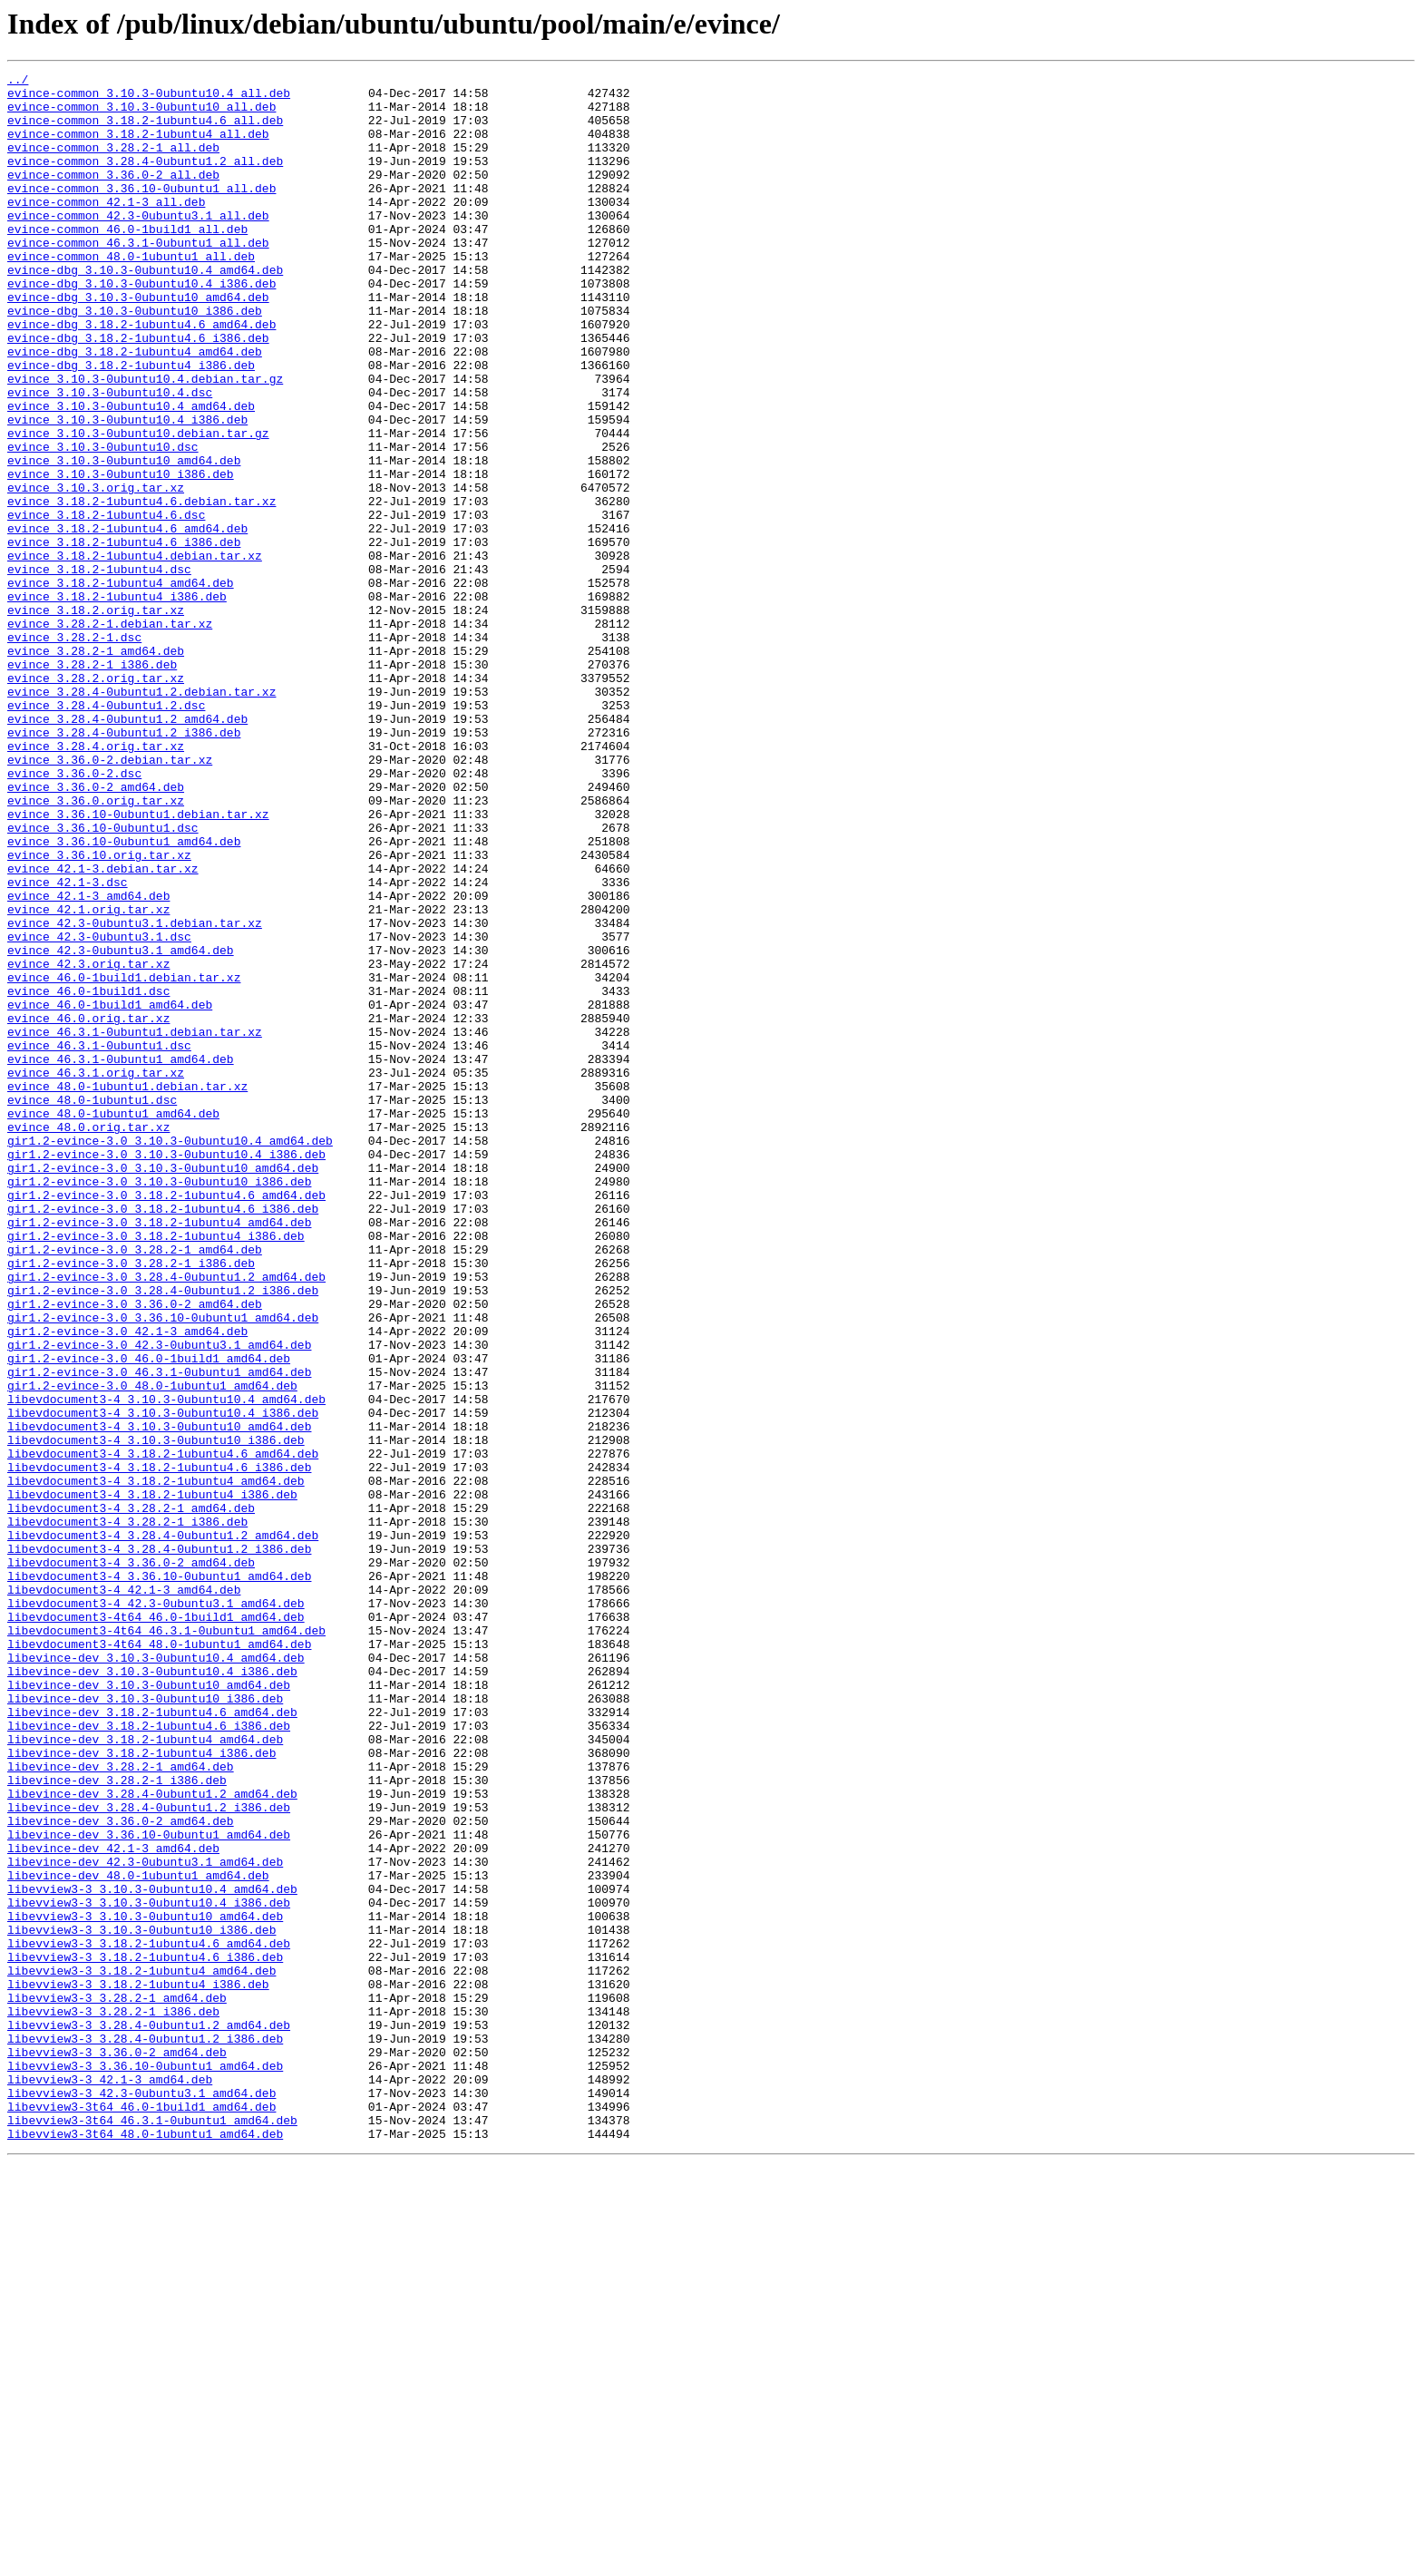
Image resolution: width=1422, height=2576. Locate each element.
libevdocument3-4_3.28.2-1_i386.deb (127, 1812)
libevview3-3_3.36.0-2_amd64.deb (117, 2449)
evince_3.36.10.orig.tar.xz (99, 1012)
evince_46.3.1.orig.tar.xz (95, 1273)
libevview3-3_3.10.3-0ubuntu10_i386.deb (141, 2302)
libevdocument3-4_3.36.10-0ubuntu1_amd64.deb (159, 1877)
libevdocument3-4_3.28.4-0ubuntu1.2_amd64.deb (162, 1828)
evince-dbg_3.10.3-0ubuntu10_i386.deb (134, 359)
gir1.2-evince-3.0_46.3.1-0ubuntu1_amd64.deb (159, 1633)
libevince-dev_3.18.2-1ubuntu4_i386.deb (141, 2090)
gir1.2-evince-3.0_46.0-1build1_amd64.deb (148, 1616)
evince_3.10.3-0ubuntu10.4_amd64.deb (131, 473)
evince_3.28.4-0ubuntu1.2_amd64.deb (127, 849)
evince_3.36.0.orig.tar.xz (95, 947)
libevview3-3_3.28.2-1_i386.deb (113, 2400)
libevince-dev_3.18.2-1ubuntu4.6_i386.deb (148, 2057)
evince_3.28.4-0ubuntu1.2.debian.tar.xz (141, 816)
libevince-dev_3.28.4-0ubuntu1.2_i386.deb (148, 2155)
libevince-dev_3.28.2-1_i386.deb (117, 2122)
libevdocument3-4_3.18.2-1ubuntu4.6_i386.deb (159, 1747)
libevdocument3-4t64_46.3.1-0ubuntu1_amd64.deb (166, 1943)
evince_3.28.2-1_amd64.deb (95, 767)
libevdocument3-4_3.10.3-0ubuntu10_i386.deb (156, 1714)
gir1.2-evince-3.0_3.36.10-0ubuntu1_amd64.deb (162, 1567)
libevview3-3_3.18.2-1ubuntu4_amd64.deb (141, 2351)
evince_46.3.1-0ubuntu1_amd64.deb (120, 1257)
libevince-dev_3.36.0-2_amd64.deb (120, 2171)
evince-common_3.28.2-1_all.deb (113, 163)
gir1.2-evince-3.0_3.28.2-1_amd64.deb (134, 1486)
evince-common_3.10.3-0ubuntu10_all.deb (141, 114)
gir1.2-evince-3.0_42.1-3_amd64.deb (127, 1584)
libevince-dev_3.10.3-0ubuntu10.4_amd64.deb (156, 1975)
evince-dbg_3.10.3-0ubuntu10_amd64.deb (138, 343)
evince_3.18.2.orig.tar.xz (95, 718)
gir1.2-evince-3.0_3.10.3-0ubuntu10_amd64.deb (162, 1388)
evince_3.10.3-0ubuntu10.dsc (103, 522)
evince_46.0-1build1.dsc (88, 1175)
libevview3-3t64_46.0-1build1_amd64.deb (141, 2514)
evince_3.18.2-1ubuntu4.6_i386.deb (123, 637)
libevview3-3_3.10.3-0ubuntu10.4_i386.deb (148, 2269)
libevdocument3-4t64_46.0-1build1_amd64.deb (156, 1926)
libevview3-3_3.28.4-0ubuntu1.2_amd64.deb (148, 2416)
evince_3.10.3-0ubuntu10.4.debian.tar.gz (145, 441)
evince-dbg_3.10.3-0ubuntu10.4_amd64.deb (145, 310)
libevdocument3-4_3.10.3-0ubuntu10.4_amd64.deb (166, 1665)
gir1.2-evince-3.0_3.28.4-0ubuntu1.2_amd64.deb (166, 1518)
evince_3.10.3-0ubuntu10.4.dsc (109, 457)
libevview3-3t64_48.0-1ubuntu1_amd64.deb (145, 2547)
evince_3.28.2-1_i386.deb (92, 784)
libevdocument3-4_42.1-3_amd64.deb (123, 1894)
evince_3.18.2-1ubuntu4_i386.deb (117, 702)
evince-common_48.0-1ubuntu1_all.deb (131, 294)
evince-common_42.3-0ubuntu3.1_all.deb (138, 245)
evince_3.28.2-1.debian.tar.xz (109, 735)
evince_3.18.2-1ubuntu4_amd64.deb (120, 686)
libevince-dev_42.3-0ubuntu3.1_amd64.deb (145, 2220)
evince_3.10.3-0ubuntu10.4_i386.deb (127, 490)
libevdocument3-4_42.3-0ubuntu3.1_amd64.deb (156, 1910)
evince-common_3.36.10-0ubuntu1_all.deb (141, 212)
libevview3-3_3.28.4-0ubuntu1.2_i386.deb (145, 2433)
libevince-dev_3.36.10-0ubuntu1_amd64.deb (148, 2188)
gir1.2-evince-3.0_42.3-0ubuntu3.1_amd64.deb (159, 1600)
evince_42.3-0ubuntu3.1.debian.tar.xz (134, 1094)
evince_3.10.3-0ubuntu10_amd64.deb (123, 539)
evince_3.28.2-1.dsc (74, 751)
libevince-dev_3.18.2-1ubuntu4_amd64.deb (145, 2073)
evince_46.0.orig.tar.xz (88, 1208)
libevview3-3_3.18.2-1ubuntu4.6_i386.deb (145, 2335)
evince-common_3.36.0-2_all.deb (113, 196)
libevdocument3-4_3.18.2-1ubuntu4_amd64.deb (156, 1763)
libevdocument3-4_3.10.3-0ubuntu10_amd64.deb (159, 1698)
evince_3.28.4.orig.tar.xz (95, 881)
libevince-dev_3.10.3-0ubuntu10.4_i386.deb (152, 1992)
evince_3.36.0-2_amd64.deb (95, 930)
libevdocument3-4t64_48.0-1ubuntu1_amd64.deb (159, 1959)
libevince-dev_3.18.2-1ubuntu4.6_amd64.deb (152, 2041)
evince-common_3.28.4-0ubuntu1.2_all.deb (145, 179)
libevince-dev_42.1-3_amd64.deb (113, 2204)
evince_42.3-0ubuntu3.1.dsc (99, 1110)
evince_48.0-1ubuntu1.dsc (92, 1306)
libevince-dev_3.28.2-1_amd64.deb (120, 2106)
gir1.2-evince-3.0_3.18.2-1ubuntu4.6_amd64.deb (166, 1420)
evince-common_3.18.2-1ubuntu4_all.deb (138, 147)
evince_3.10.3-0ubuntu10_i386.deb (120, 555)
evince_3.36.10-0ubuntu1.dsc (103, 979)
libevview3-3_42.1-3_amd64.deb (109, 2482)
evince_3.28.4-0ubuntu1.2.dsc (106, 833)
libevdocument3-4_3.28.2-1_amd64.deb (131, 1796)
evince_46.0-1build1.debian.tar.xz (123, 1159)
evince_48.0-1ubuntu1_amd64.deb (113, 1322)
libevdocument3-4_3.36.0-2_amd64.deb (131, 1861)
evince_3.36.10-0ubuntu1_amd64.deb (123, 996)
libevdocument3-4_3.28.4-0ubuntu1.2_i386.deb (159, 1845)
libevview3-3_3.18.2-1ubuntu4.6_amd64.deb (148, 2318)
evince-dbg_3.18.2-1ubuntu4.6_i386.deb (138, 392)
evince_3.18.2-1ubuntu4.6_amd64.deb (127, 620)
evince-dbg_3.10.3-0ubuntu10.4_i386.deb (141, 326)
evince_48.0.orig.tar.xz (88, 1339)
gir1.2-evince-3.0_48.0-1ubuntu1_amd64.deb (152, 1649)
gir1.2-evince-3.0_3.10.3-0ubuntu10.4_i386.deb (166, 1371)
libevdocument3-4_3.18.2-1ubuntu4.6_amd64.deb (162, 1730)
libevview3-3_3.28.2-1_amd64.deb (117, 2384)
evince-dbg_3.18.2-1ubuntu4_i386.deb (131, 424)
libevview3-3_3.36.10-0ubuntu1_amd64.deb (145, 2465)
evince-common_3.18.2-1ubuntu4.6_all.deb (145, 130)
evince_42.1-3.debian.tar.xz (103, 1028)
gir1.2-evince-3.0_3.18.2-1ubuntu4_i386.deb (156, 1469)
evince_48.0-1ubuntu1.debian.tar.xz (127, 1290)
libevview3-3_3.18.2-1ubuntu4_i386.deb (138, 2367)
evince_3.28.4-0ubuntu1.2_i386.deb (123, 865)
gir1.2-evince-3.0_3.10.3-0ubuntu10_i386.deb (159, 1404)
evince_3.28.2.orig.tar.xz (95, 800)
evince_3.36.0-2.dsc (74, 914)
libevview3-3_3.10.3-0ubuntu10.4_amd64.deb (152, 2253)
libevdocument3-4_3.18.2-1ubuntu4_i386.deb (152, 1779)
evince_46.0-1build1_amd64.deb (109, 1192)
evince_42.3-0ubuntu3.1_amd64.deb (120, 1126)
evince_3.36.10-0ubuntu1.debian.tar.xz (138, 963)
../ (17, 81)
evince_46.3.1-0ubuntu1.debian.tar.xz (134, 1224)
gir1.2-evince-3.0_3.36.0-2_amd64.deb (134, 1551)
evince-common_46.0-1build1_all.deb (127, 261)
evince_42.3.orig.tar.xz (88, 1143)
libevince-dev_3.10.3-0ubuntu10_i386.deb (145, 2024)
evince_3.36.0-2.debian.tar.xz (109, 898)
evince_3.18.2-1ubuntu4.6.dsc (106, 604)
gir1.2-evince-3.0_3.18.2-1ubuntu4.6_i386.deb (162, 1437)
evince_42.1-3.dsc (67, 1045)
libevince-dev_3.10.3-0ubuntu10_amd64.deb (148, 2008)
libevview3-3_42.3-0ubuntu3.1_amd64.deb (141, 2498)
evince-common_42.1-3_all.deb (106, 228)
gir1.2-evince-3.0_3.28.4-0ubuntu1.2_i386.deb (162, 1535)
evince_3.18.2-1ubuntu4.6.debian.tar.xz (141, 588)
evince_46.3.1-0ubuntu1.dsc (99, 1241)
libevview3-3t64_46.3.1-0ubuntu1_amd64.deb (152, 2530)
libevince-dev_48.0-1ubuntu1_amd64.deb (138, 2237)
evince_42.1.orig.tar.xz (88, 1077)
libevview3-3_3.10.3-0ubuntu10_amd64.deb (145, 2286)
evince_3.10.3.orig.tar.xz (95, 571)
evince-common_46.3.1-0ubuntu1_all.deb (138, 277)
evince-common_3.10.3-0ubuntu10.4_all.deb (148, 98)
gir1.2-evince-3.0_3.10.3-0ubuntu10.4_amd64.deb (170, 1355)
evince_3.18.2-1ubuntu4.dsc (99, 669)
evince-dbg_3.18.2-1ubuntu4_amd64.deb (134, 408)
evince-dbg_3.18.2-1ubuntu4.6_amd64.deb (141, 375)
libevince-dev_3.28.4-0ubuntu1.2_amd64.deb (152, 2139)
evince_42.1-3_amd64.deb (88, 1061)
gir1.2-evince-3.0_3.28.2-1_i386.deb (131, 1502)
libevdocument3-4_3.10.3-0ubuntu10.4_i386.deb (162, 1681)
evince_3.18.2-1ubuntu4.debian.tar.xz (134, 653)
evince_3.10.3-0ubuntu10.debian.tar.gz (138, 506)
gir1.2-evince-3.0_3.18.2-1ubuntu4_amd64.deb (159, 1453)
